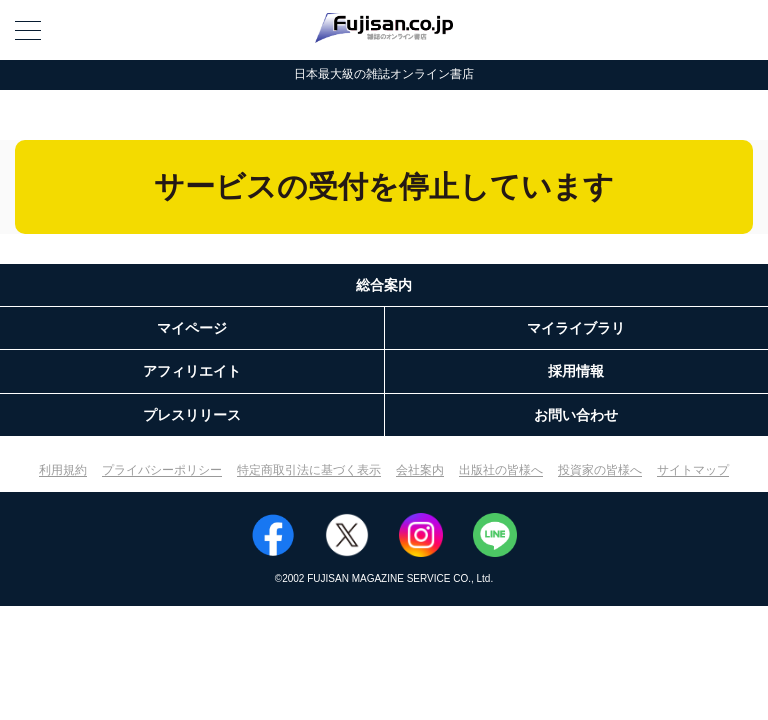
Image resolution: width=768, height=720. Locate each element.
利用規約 (63, 470)
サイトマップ (693, 470)
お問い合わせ (576, 415)
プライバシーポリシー (162, 470)
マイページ (192, 328)
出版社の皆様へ (501, 470)
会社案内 (420, 470)
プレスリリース (192, 415)
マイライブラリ (576, 328)
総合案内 (384, 285)
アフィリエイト (192, 371)
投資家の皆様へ (600, 470)
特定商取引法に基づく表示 (309, 470)
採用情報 (576, 371)
